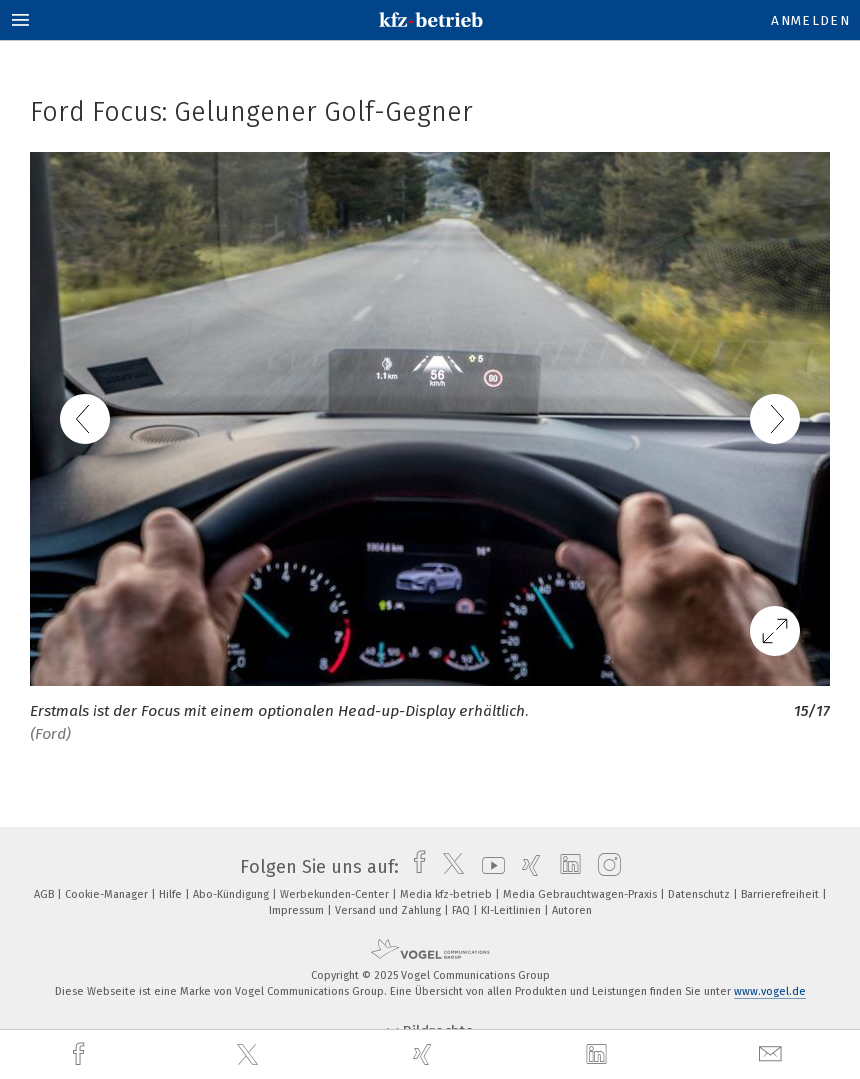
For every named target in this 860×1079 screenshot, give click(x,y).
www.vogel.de (770, 991)
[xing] (425, 1054)
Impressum (298, 910)
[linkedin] (599, 1055)
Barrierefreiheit (781, 894)
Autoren (572, 910)
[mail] (773, 1054)
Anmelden (810, 20)
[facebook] (81, 1054)
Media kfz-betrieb (447, 894)
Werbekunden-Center (336, 894)
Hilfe (172, 894)
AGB (45, 894)
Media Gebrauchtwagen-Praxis (581, 894)
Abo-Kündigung (232, 894)
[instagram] (604, 867)
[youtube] (488, 867)
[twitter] (250, 1055)
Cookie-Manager (108, 894)
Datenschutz (700, 894)
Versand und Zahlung (389, 910)
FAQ (462, 910)
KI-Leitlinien (512, 910)
